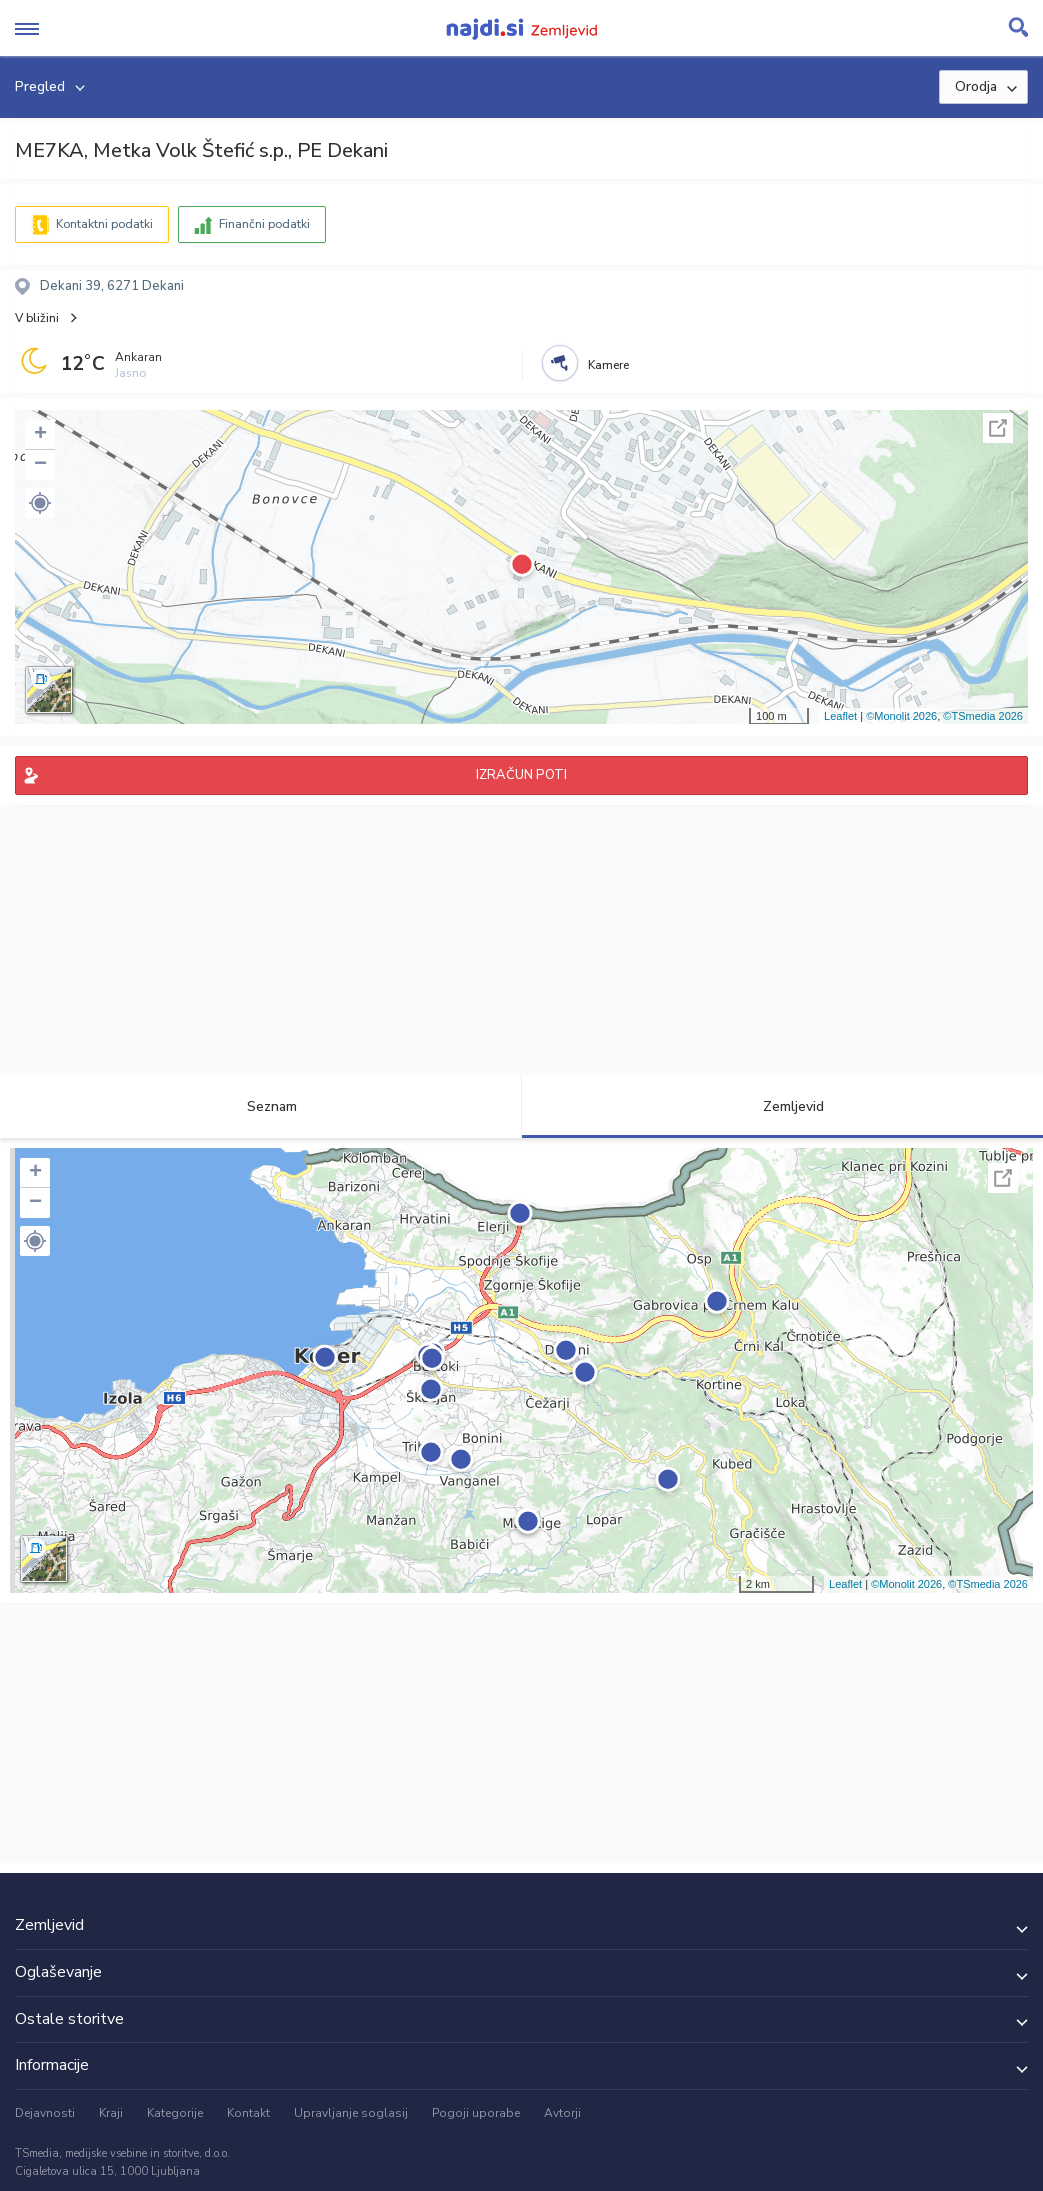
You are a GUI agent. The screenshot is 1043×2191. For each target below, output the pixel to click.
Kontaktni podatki (104, 224)
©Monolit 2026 (901, 716)
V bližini (37, 318)
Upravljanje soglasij (351, 2113)
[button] (40, 503)
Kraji (111, 2113)
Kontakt (248, 2113)
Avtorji (562, 2113)
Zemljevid (782, 1106)
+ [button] (40, 435)
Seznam (260, 1106)
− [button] (40, 465)
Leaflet (840, 716)
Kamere (608, 365)
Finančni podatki (264, 224)
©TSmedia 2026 (983, 716)
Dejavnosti (45, 2113)
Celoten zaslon (998, 428)
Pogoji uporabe (476, 2113)
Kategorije (175, 2113)
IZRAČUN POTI (521, 775)
